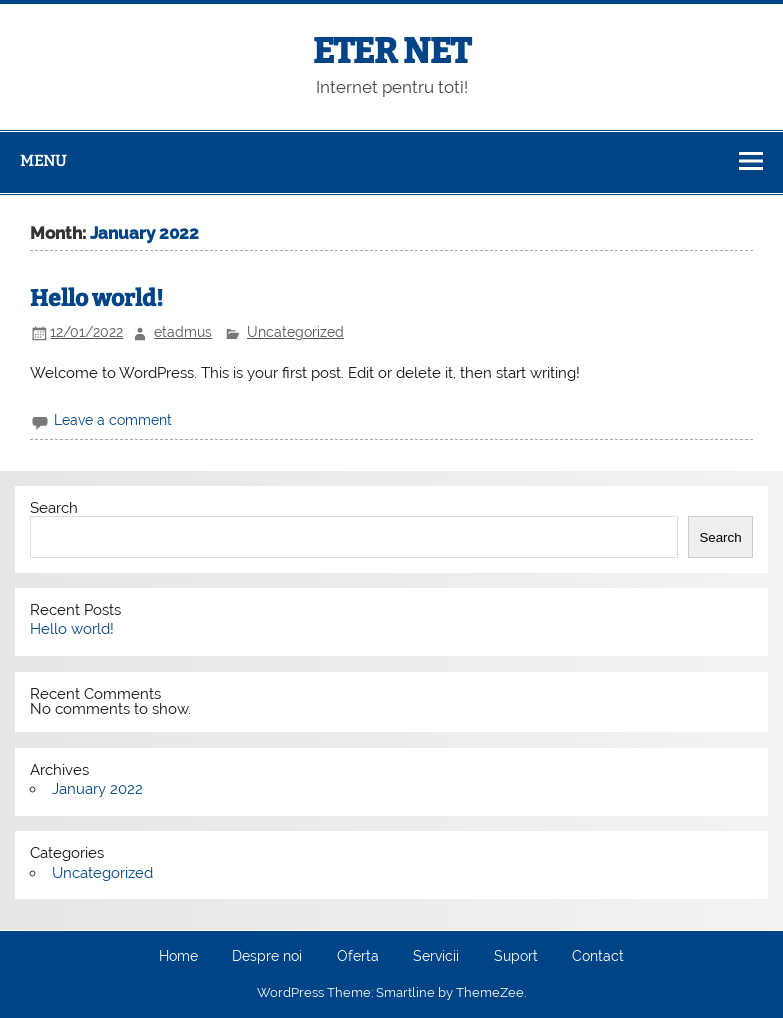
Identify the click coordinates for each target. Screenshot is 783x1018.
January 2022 (97, 789)
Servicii (436, 957)
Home (178, 957)
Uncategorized (295, 332)
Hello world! (96, 298)
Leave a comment (113, 420)
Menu (43, 161)
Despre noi (267, 957)
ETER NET (392, 51)
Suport (516, 957)
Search (54, 508)
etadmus (183, 332)
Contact (598, 957)
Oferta (358, 957)
